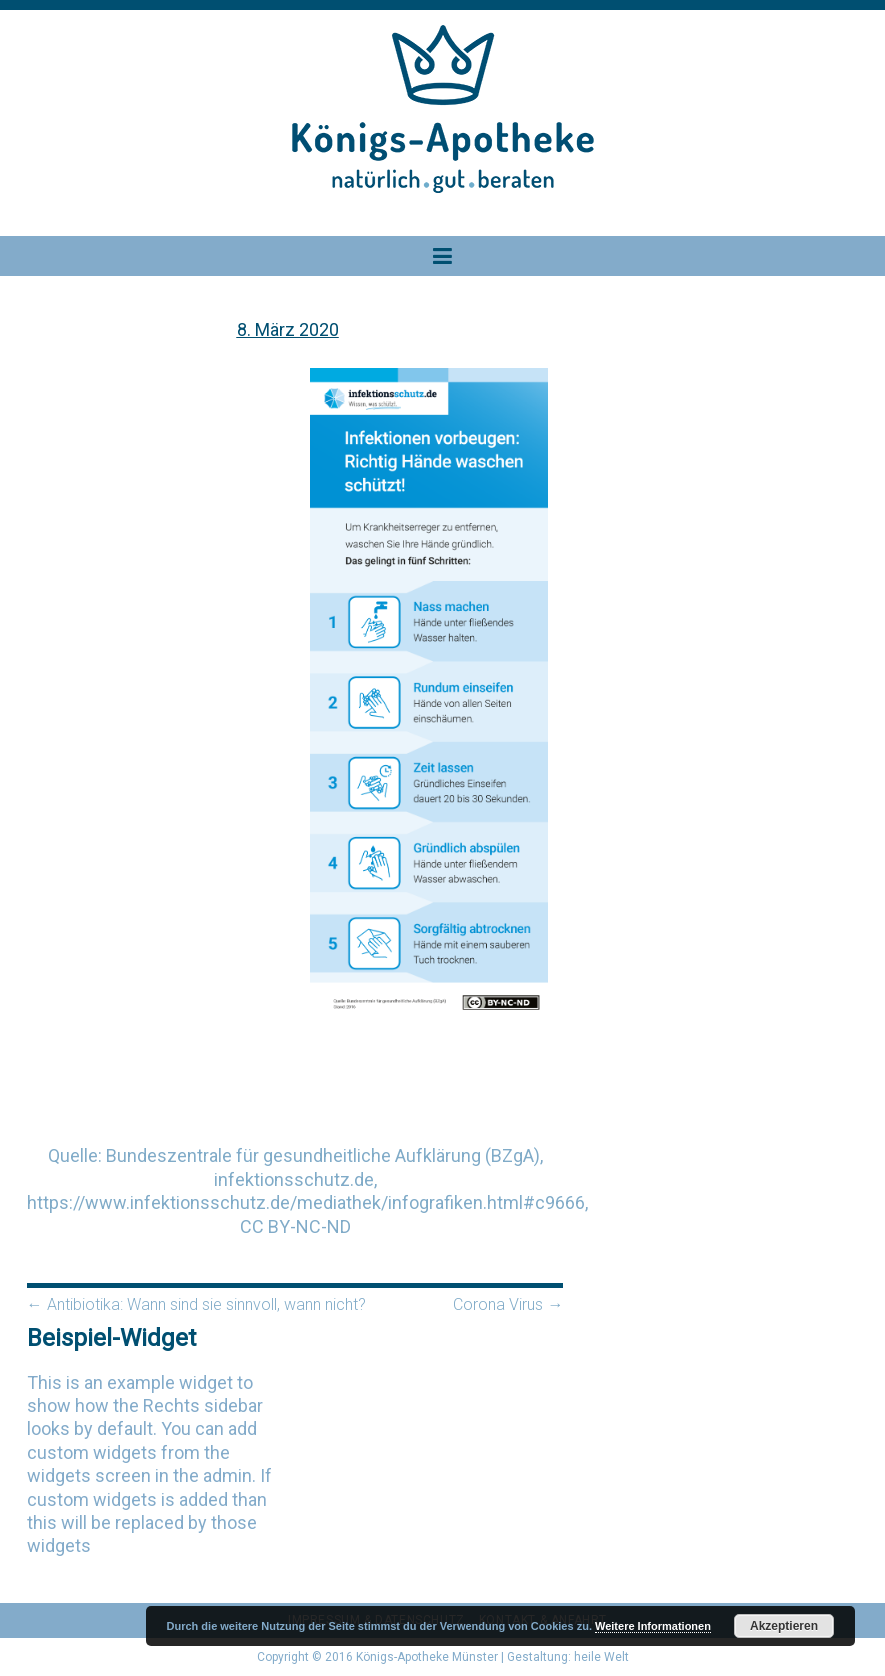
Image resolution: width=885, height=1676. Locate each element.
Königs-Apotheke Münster (427, 1657)
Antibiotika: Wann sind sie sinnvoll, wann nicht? (196, 1304)
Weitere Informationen (653, 1626)
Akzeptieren (784, 1626)
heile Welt (601, 1657)
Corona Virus (508, 1304)
